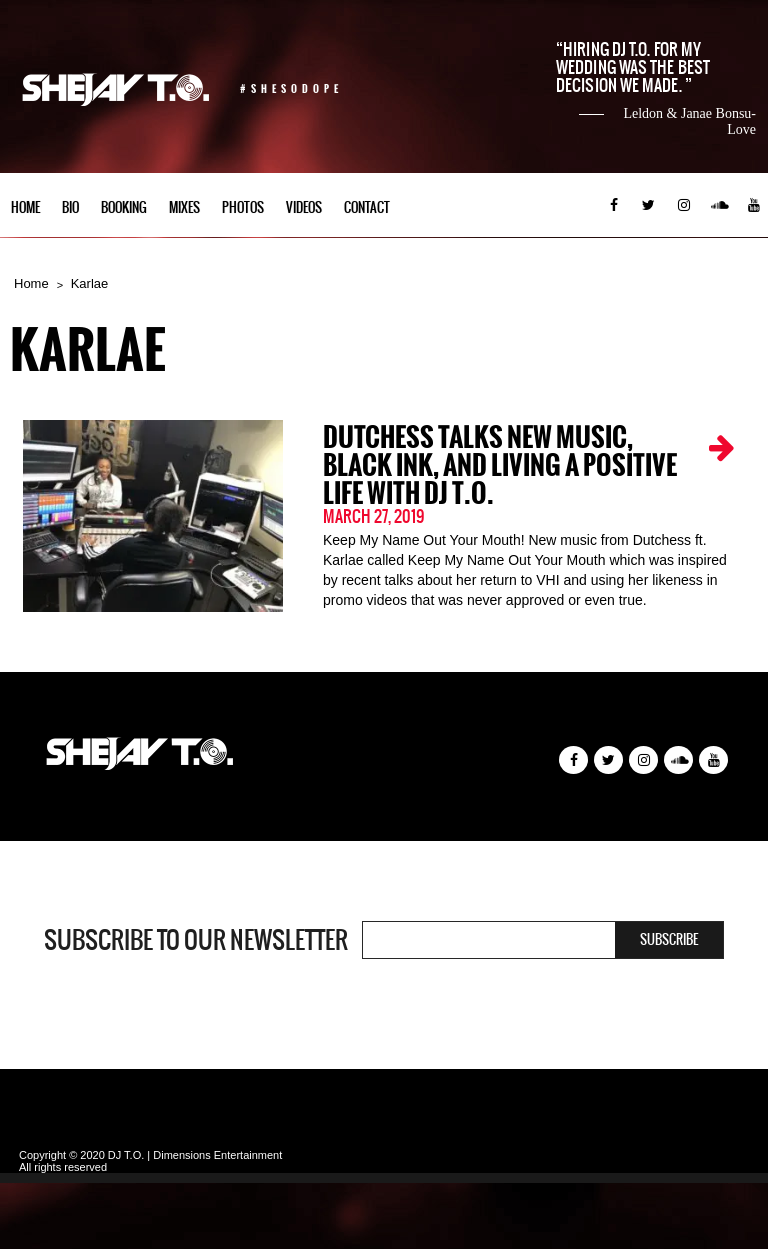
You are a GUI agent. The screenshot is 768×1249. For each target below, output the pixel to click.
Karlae (90, 283)
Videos (304, 207)
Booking (124, 207)
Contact (367, 207)
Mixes (184, 207)
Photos (243, 207)
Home (25, 207)
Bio (70, 207)
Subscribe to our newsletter (196, 940)
